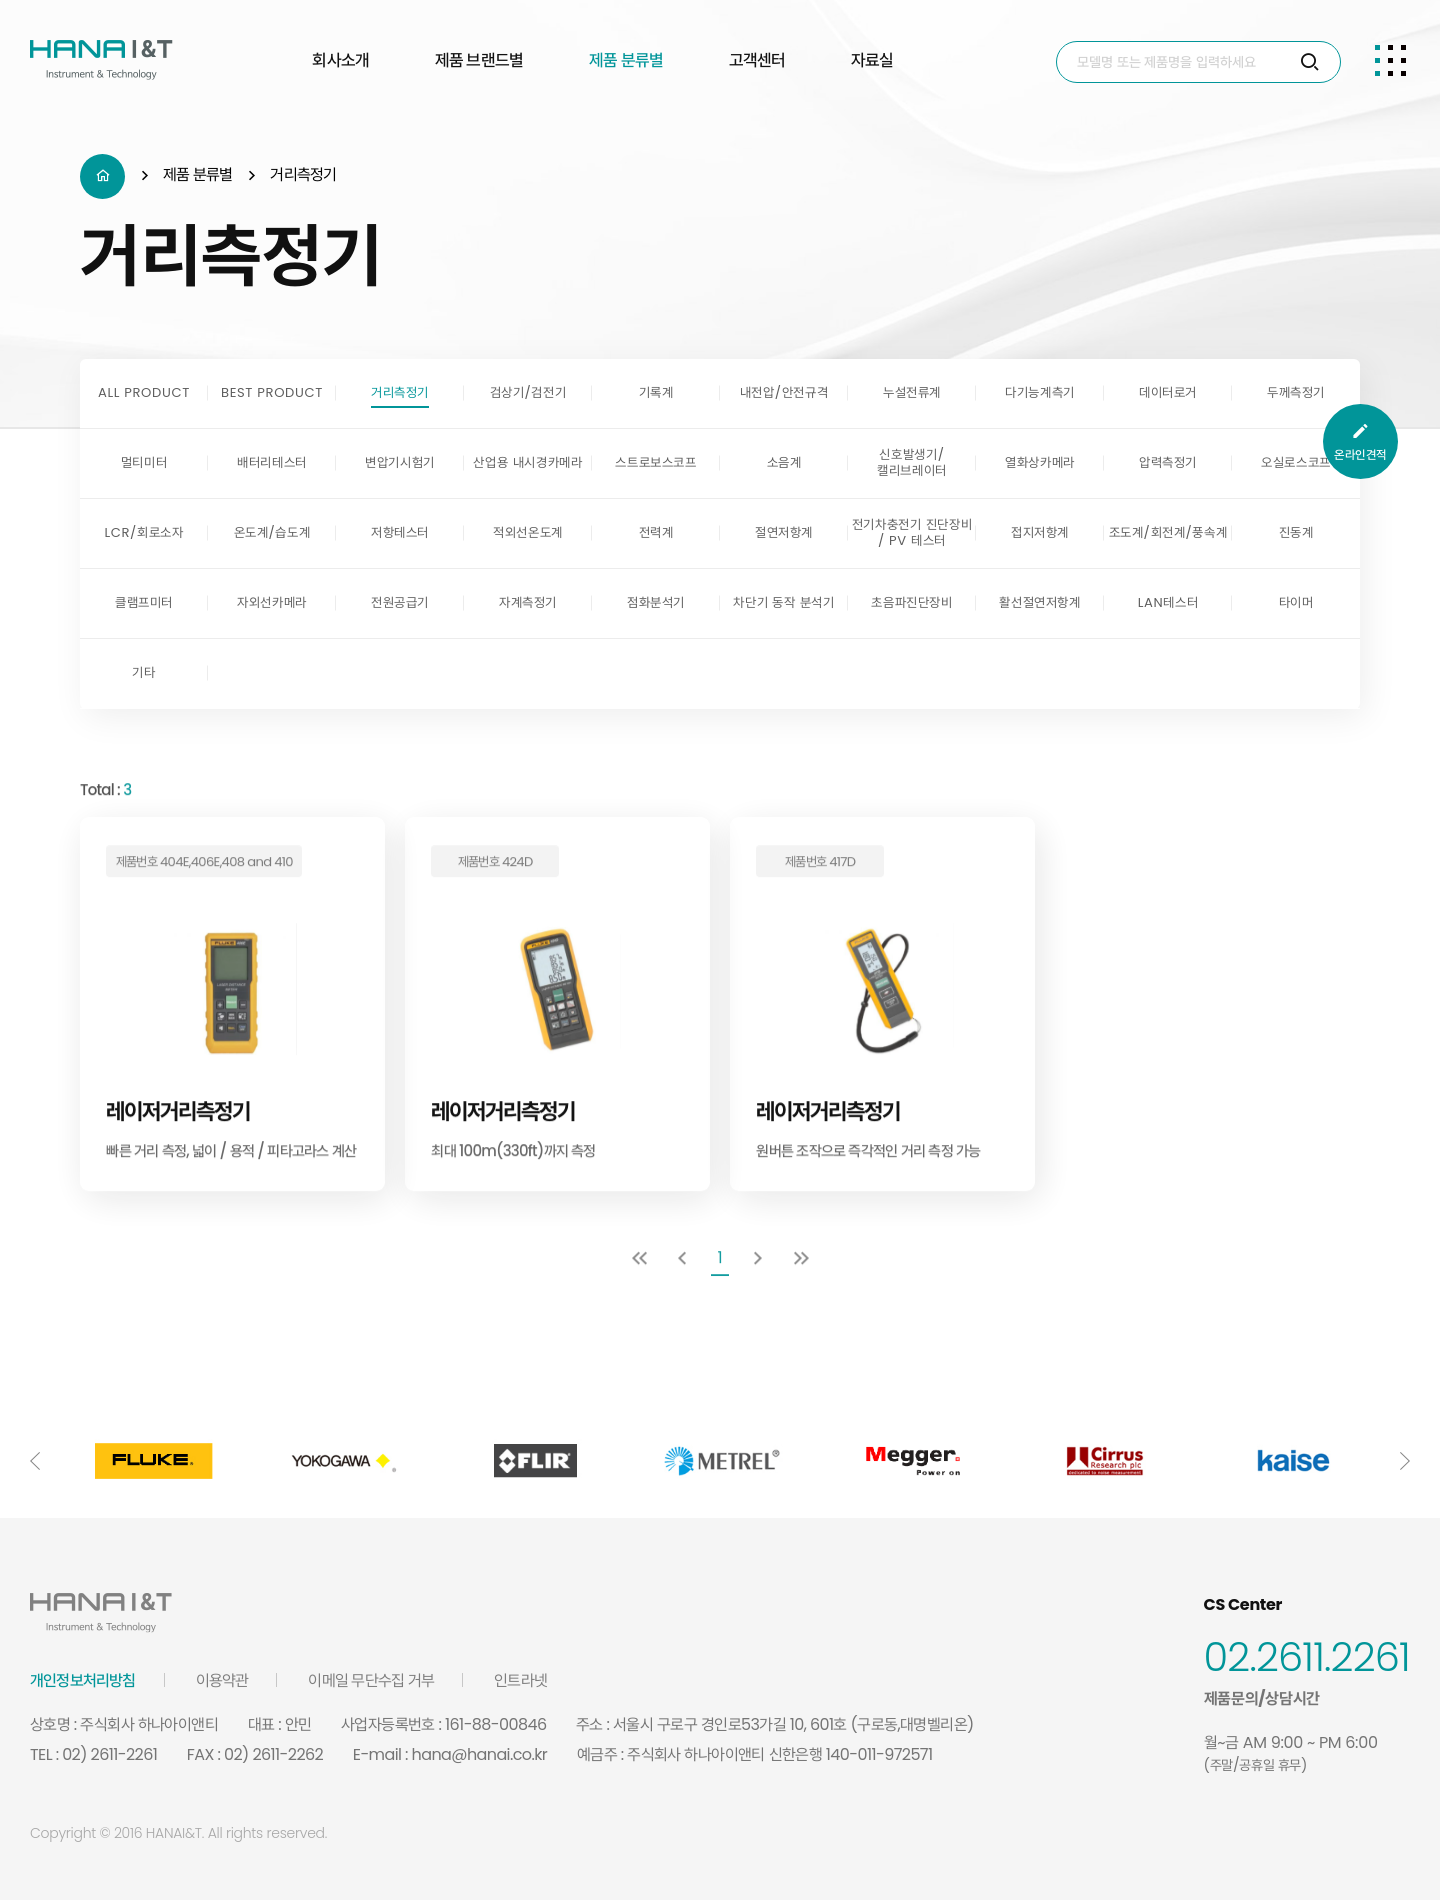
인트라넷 (520, 1680)
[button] (35, 1461)
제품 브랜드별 (479, 60)
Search (1057, 42)
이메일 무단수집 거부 (371, 1680)
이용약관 (222, 1680)
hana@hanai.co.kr (480, 1754)
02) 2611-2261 (109, 1754)
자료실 (872, 60)
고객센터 (757, 60)
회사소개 (340, 60)
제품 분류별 (626, 60)
